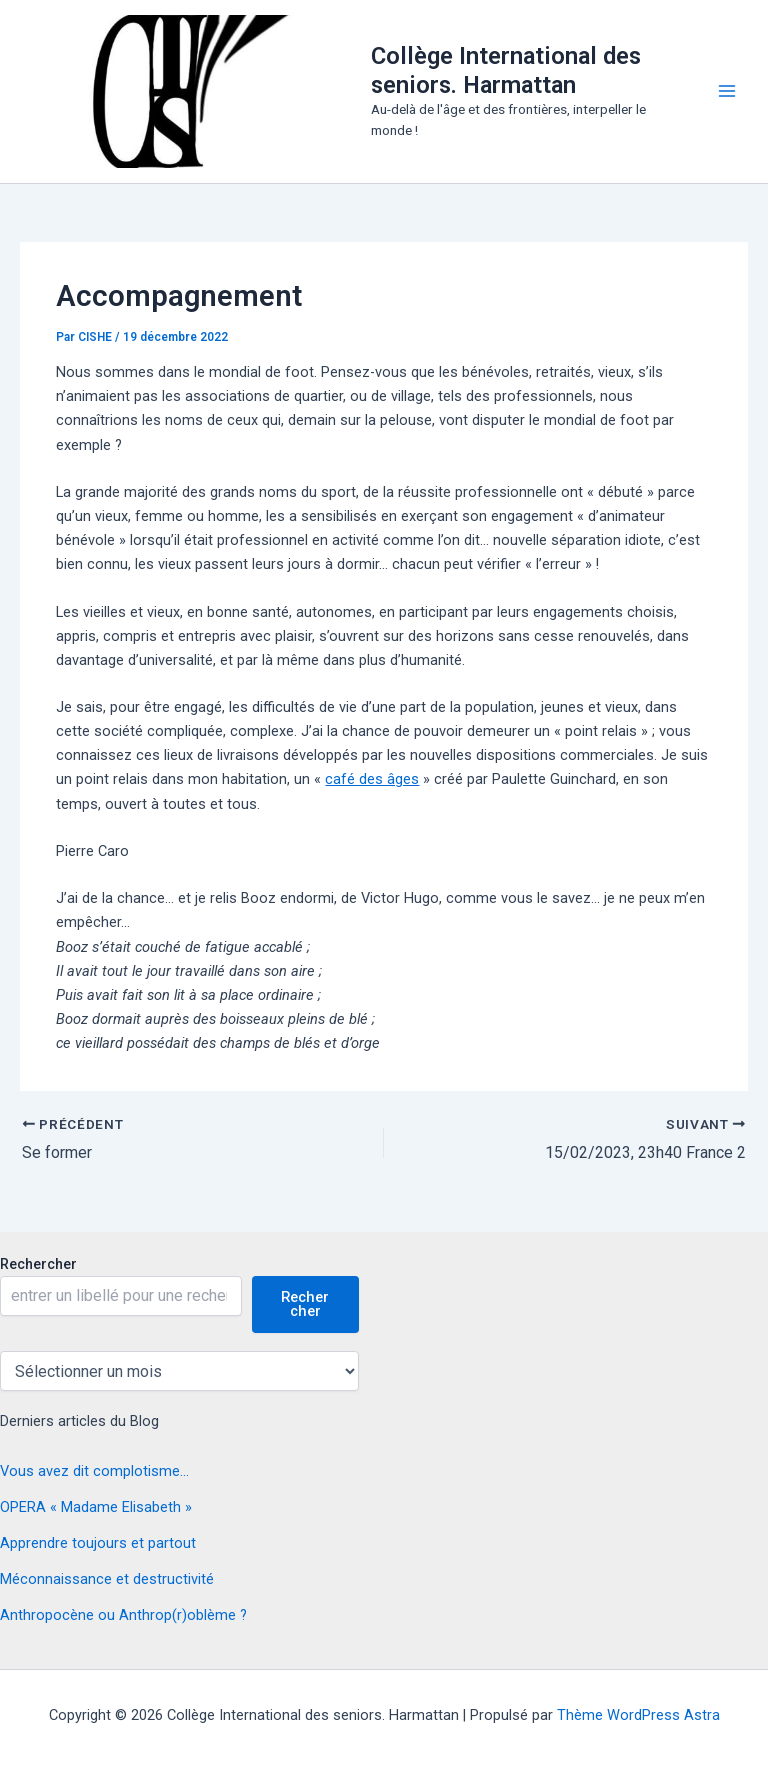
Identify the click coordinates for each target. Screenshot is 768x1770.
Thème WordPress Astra (638, 1715)
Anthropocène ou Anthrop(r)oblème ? (123, 1615)
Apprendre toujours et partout (98, 1543)
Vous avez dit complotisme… (94, 1471)
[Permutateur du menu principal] (727, 91)
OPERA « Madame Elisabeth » (96, 1507)
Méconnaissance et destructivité (107, 1579)
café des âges (372, 779)
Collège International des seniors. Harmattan (506, 70)
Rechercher (38, 1264)
